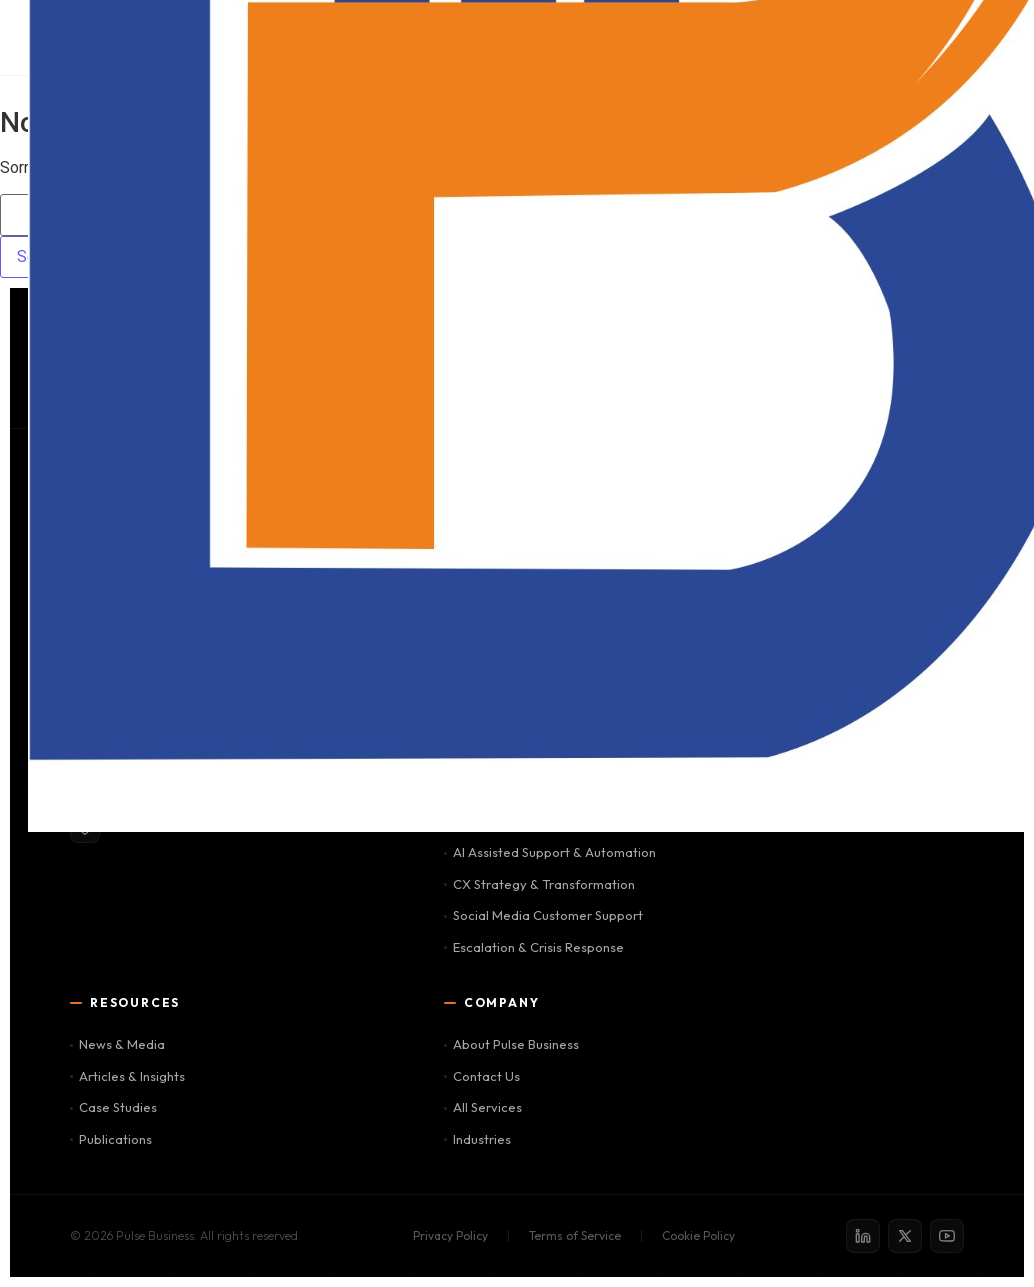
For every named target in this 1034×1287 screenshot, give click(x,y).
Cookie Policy (698, 1235)
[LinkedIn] (863, 1236)
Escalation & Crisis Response (534, 947)
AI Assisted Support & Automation (550, 852)
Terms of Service (575, 1235)
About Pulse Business (511, 1044)
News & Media (117, 1044)
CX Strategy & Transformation (539, 884)
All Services (483, 1107)
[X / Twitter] (905, 1236)
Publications (111, 1139)
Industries (477, 1139)
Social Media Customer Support (543, 915)
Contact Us (482, 1076)
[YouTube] (947, 1236)
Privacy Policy (450, 1235)
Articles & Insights (127, 1076)
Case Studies (113, 1107)
